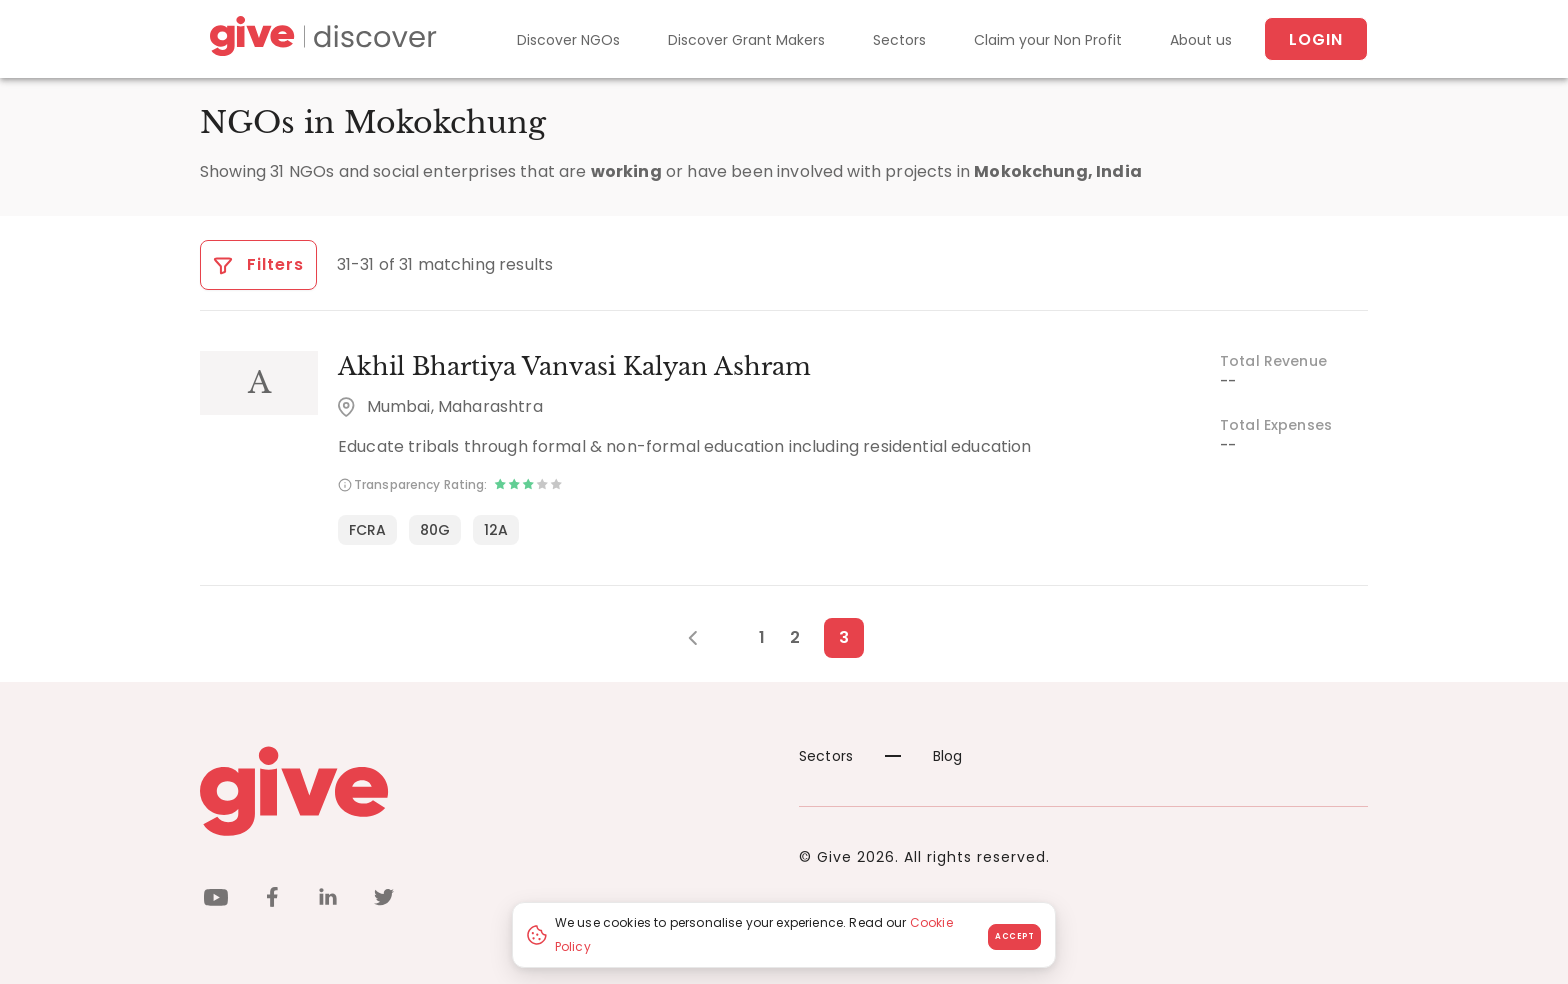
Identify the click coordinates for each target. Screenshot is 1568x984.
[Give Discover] (320, 39)
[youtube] (216, 900)
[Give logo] (484, 791)
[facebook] (272, 900)
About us (1201, 40)
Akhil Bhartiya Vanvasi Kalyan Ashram (574, 366)
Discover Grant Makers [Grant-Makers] (746, 40)
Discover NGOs (568, 40)
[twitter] (384, 900)
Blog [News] (924, 756)
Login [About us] (1316, 39)
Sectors (899, 40)
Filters (258, 264)
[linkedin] (328, 900)
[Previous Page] (703, 638)
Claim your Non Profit (1048, 40)
